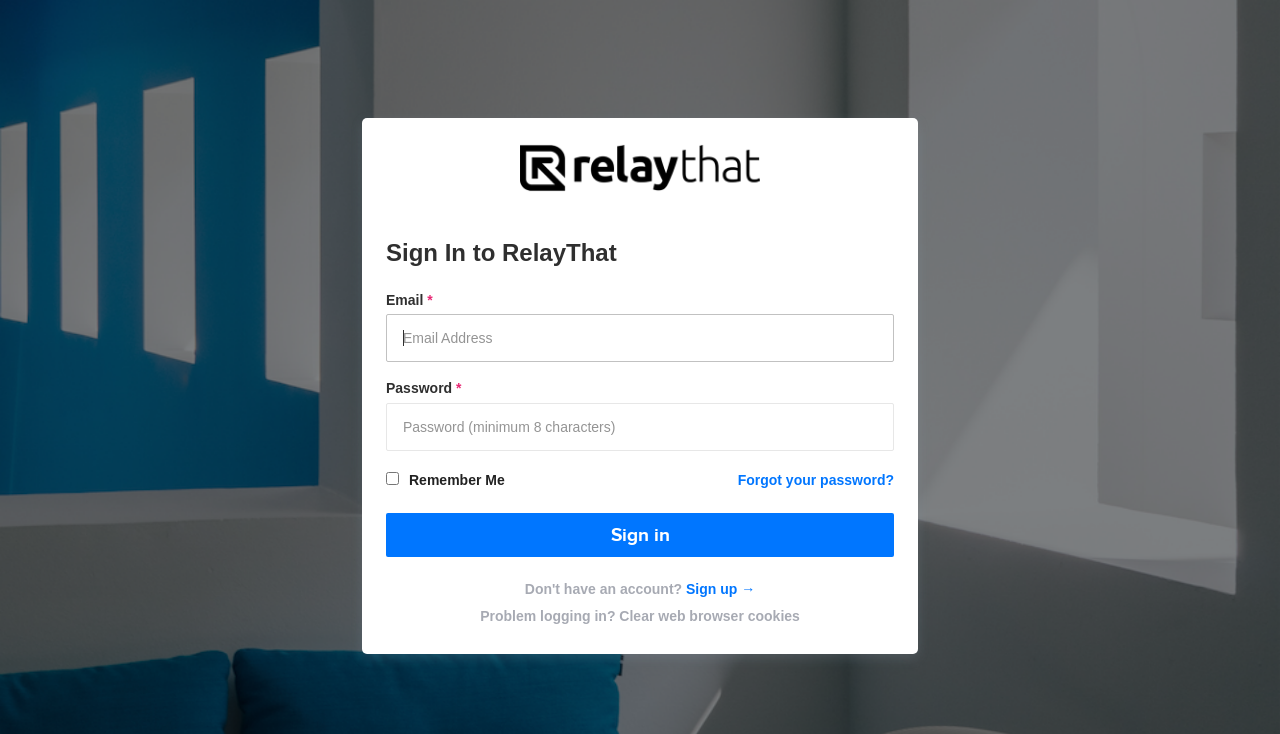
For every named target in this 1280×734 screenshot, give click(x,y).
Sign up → (718, 589)
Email (409, 300)
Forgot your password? (816, 480)
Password (423, 388)
